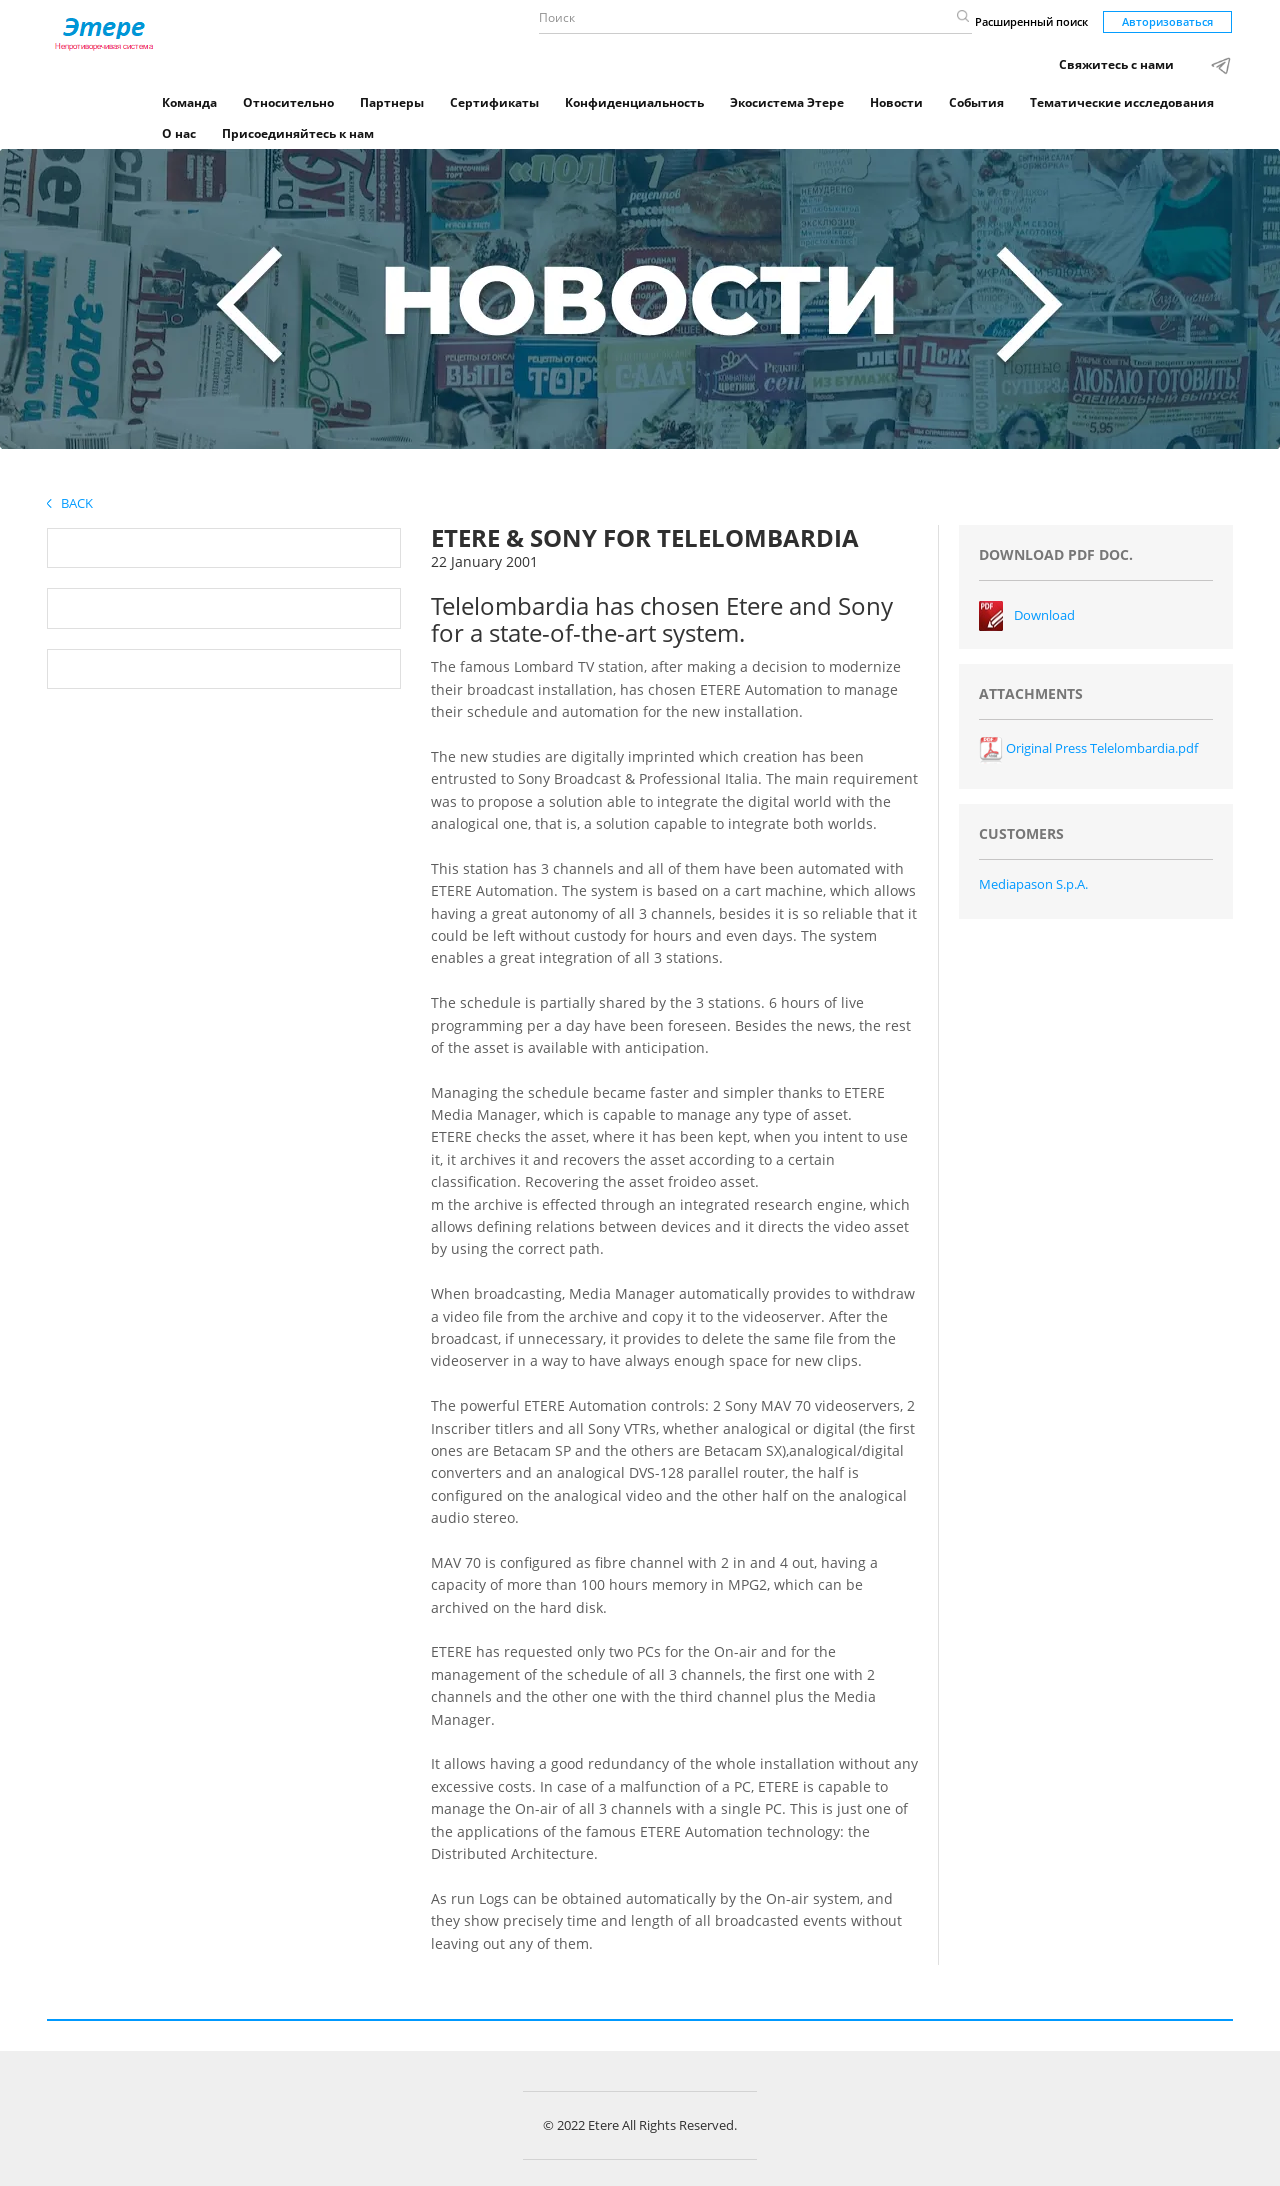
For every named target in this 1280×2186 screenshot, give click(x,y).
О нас (179, 133)
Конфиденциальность (634, 102)
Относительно (288, 102)
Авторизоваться (1167, 21)
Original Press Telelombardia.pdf (1088, 748)
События (976, 102)
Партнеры (392, 102)
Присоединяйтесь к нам (298, 133)
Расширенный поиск (1031, 21)
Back (70, 503)
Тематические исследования (1122, 102)
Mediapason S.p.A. (1033, 884)
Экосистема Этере (787, 102)
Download (1044, 615)
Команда (189, 102)
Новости (896, 102)
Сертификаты (494, 102)
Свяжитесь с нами (1116, 64)
